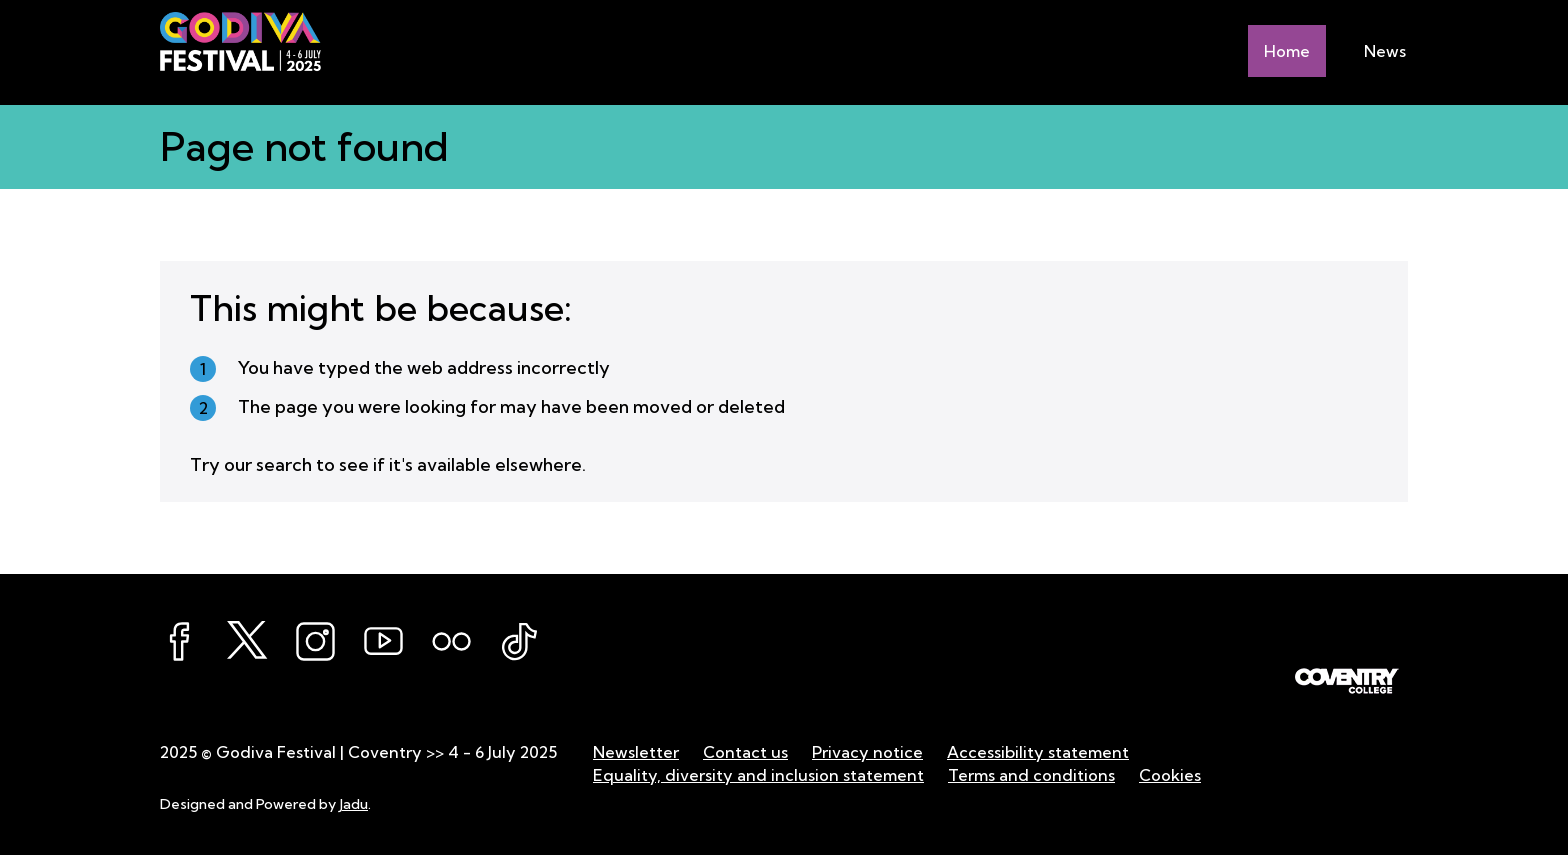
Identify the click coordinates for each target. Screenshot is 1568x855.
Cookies (1170, 775)
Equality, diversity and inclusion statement (758, 775)
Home (1287, 51)
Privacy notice (867, 752)
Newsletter (636, 752)
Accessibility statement (1038, 752)
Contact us (745, 752)
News (1385, 51)
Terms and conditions (1031, 775)
